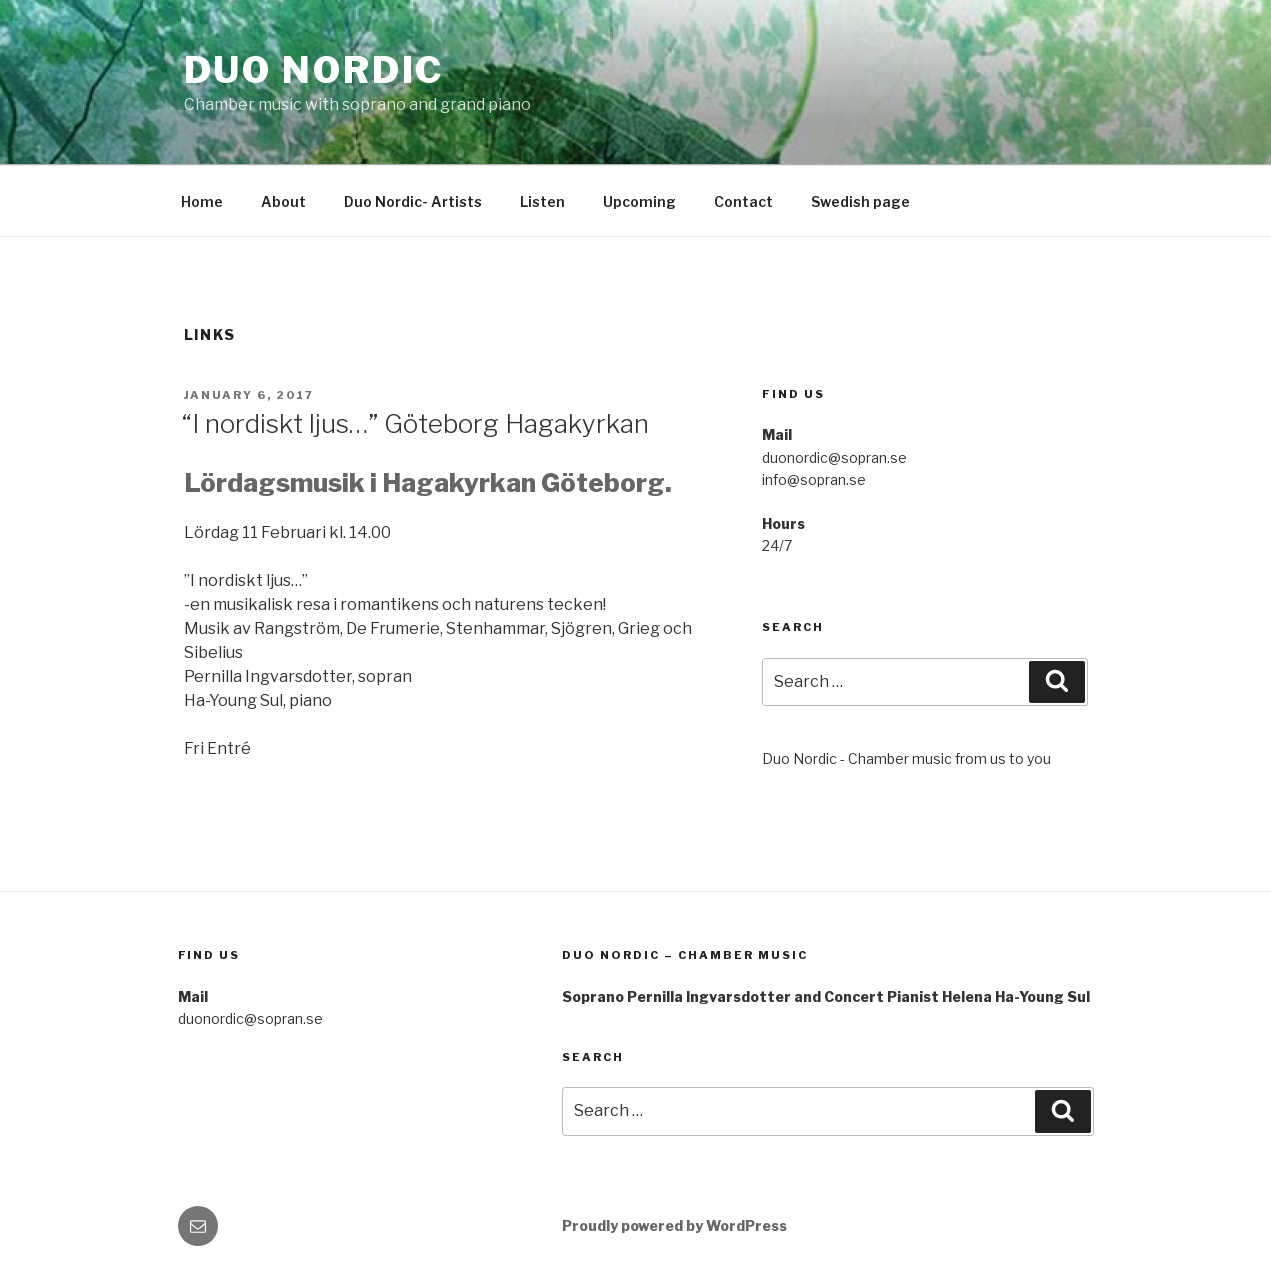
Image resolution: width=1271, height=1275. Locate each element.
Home (202, 201)
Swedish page (860, 201)
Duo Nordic (314, 70)
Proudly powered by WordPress (674, 1225)
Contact (743, 201)
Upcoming (639, 201)
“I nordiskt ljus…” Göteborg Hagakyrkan (415, 423)
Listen (542, 201)
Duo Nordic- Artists (413, 201)
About (283, 201)
